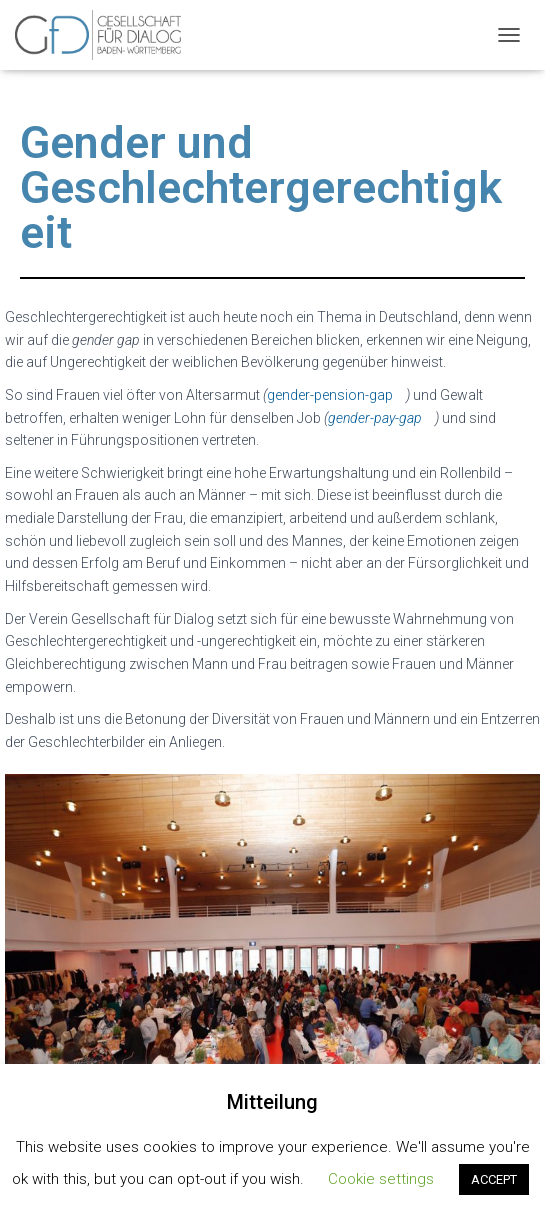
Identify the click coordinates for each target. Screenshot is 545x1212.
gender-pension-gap (330, 395)
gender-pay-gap (375, 418)
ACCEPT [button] (494, 1179)
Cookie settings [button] (381, 1179)
